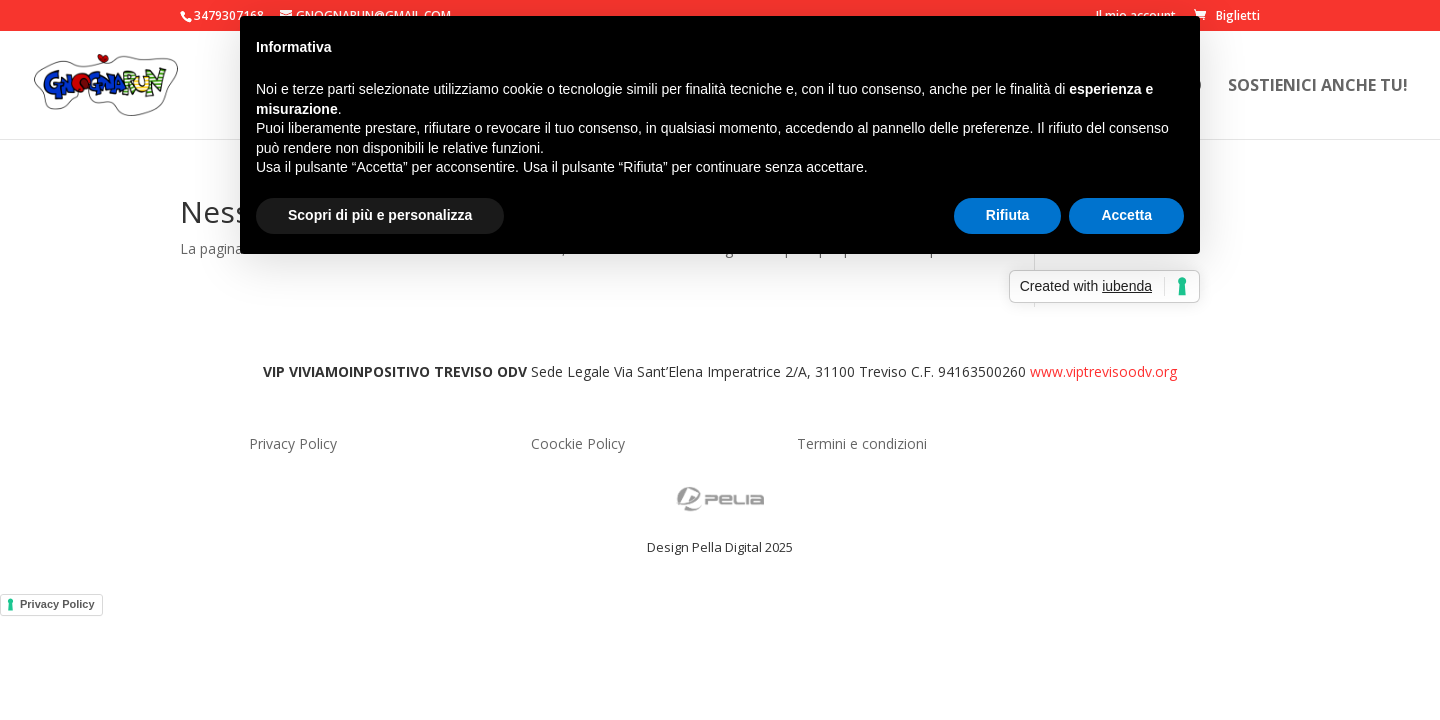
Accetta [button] (1126, 215)
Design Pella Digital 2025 (720, 547)
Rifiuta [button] (1008, 215)
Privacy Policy (57, 604)
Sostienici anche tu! (1318, 87)
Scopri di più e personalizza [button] (380, 215)
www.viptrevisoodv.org (1103, 371)
